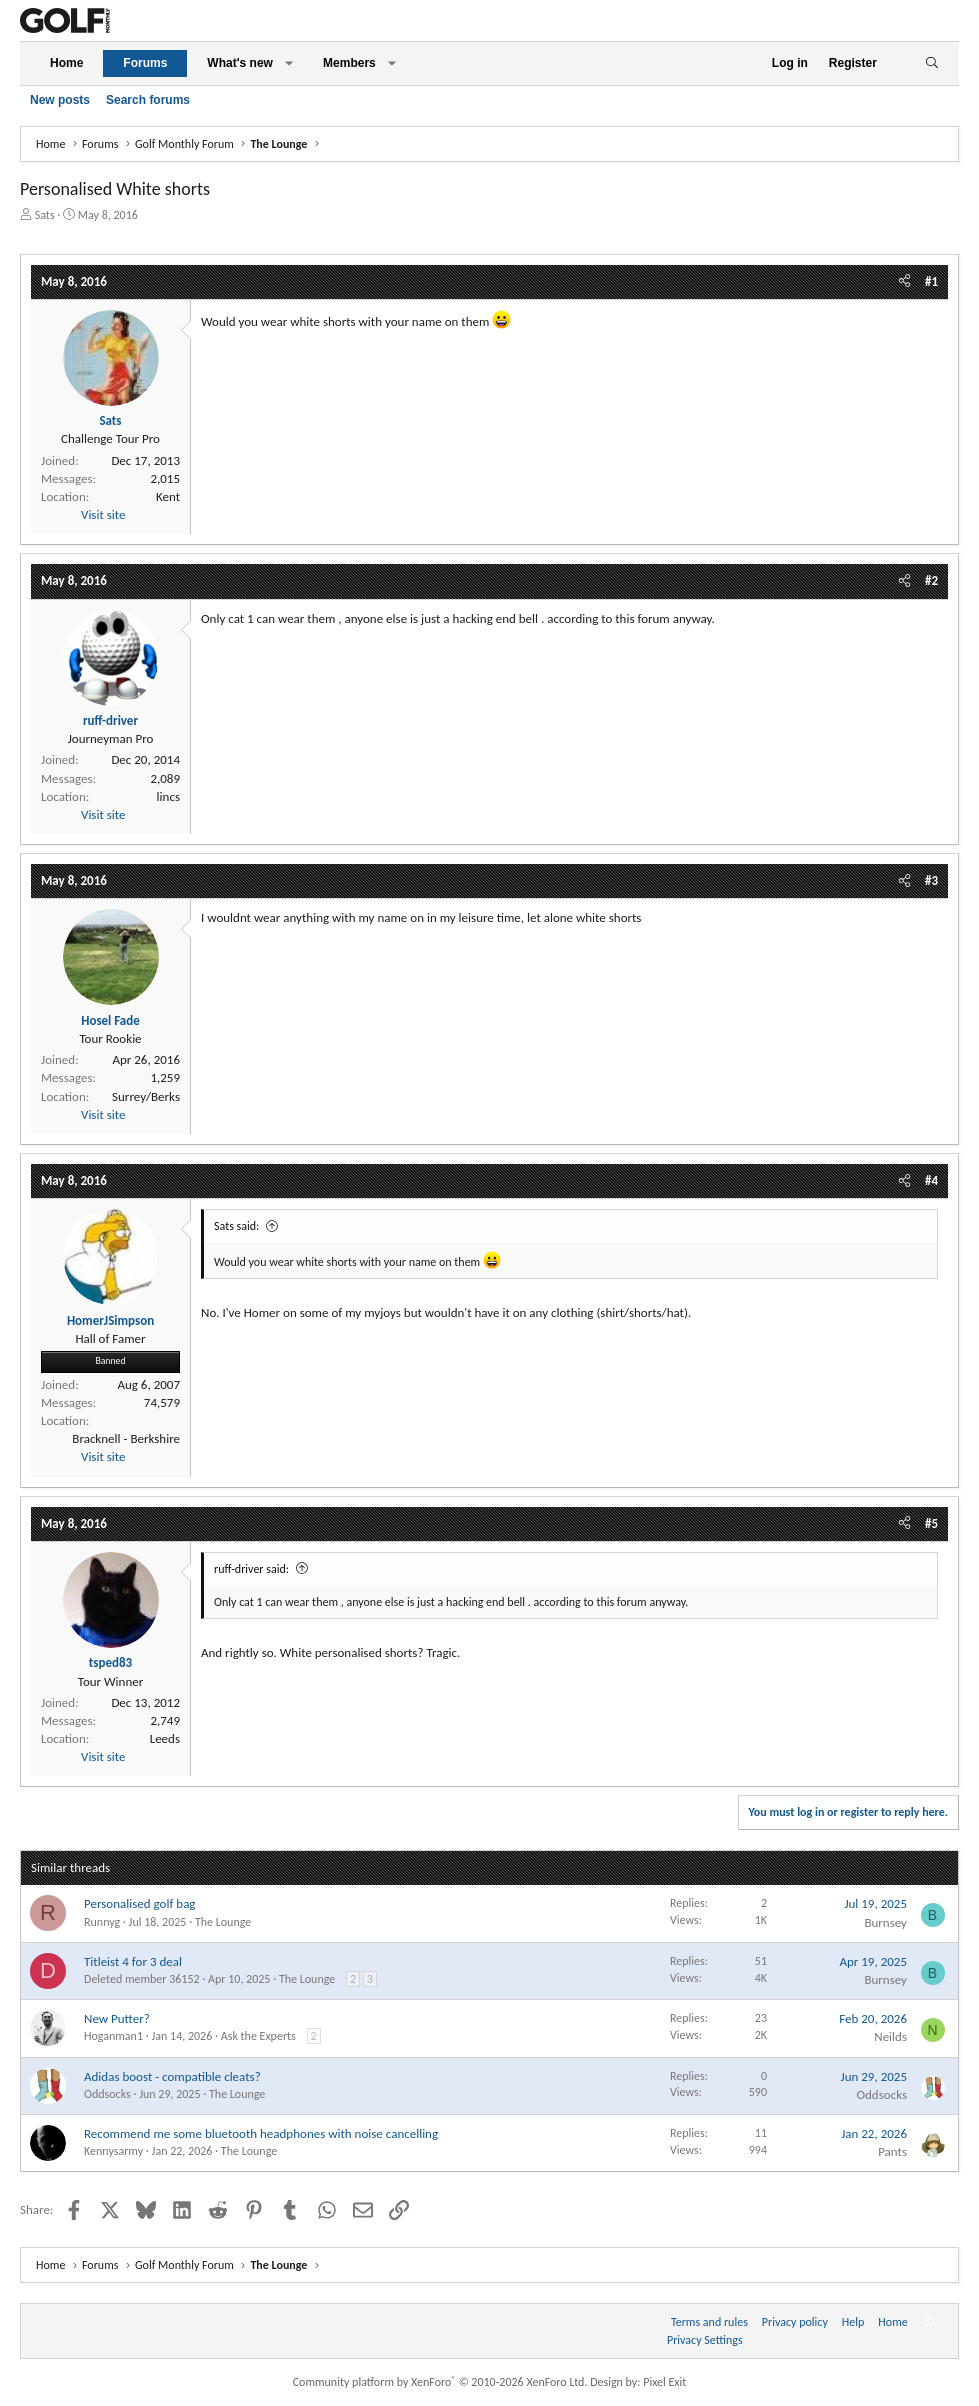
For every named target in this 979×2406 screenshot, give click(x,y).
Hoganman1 (113, 2036)
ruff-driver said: (251, 1569)
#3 (931, 880)
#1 (931, 281)
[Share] (904, 282)
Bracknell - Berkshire (126, 1438)
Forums (145, 63)
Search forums (148, 100)
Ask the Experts (258, 2036)
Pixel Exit (664, 2382)
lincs (168, 796)
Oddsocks (107, 2094)
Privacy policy (795, 2322)
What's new (240, 63)
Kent (168, 496)
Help (853, 2322)
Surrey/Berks (146, 1096)
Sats (45, 215)
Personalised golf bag (139, 1903)
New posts (60, 100)
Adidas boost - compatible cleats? (172, 2076)
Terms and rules (709, 2322)
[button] (289, 63)
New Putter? (117, 2018)
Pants (892, 2151)
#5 (931, 1523)
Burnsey (885, 1922)
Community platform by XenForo (440, 2382)
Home (66, 63)
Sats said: (236, 1226)
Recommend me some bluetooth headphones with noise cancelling (261, 2133)
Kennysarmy (113, 2151)
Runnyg (102, 1922)
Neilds (890, 2036)
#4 (931, 1180)
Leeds (165, 1738)
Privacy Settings (705, 2340)
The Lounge (223, 1922)
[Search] (931, 63)
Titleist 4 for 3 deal (133, 1961)
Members (349, 63)
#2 (931, 580)
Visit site (103, 514)
